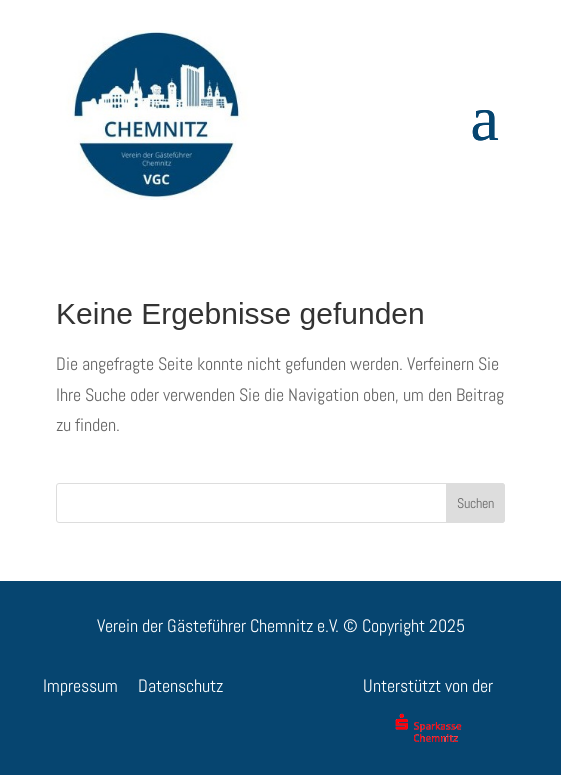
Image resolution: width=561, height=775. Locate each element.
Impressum (80, 685)
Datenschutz (180, 685)
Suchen (475, 503)
